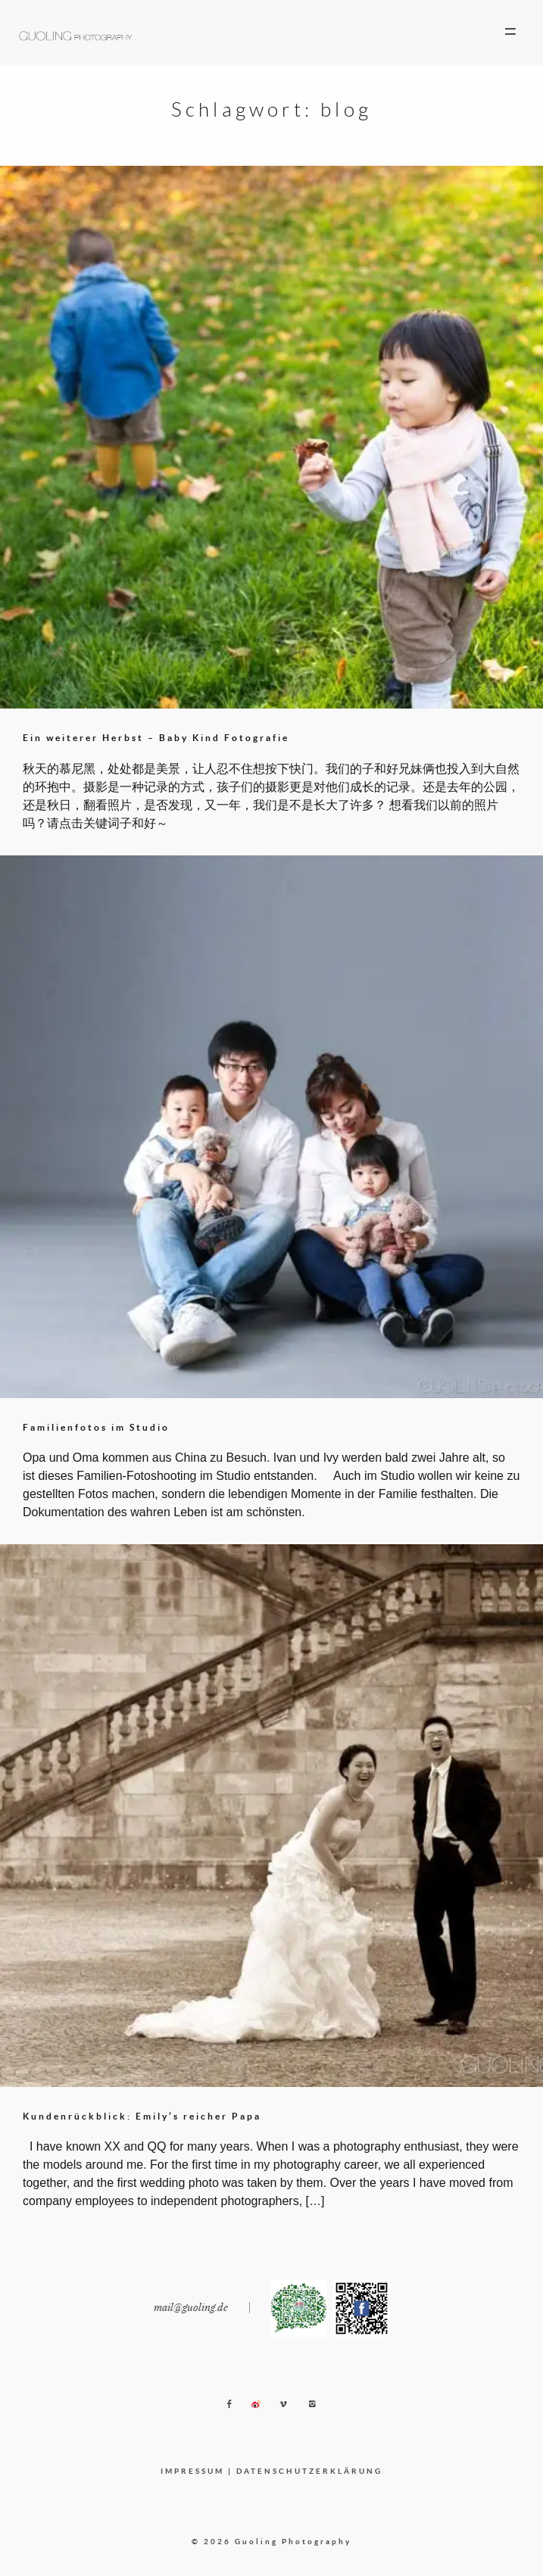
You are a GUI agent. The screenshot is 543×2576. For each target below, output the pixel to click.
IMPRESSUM (192, 2470)
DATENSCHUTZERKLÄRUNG (309, 2470)
